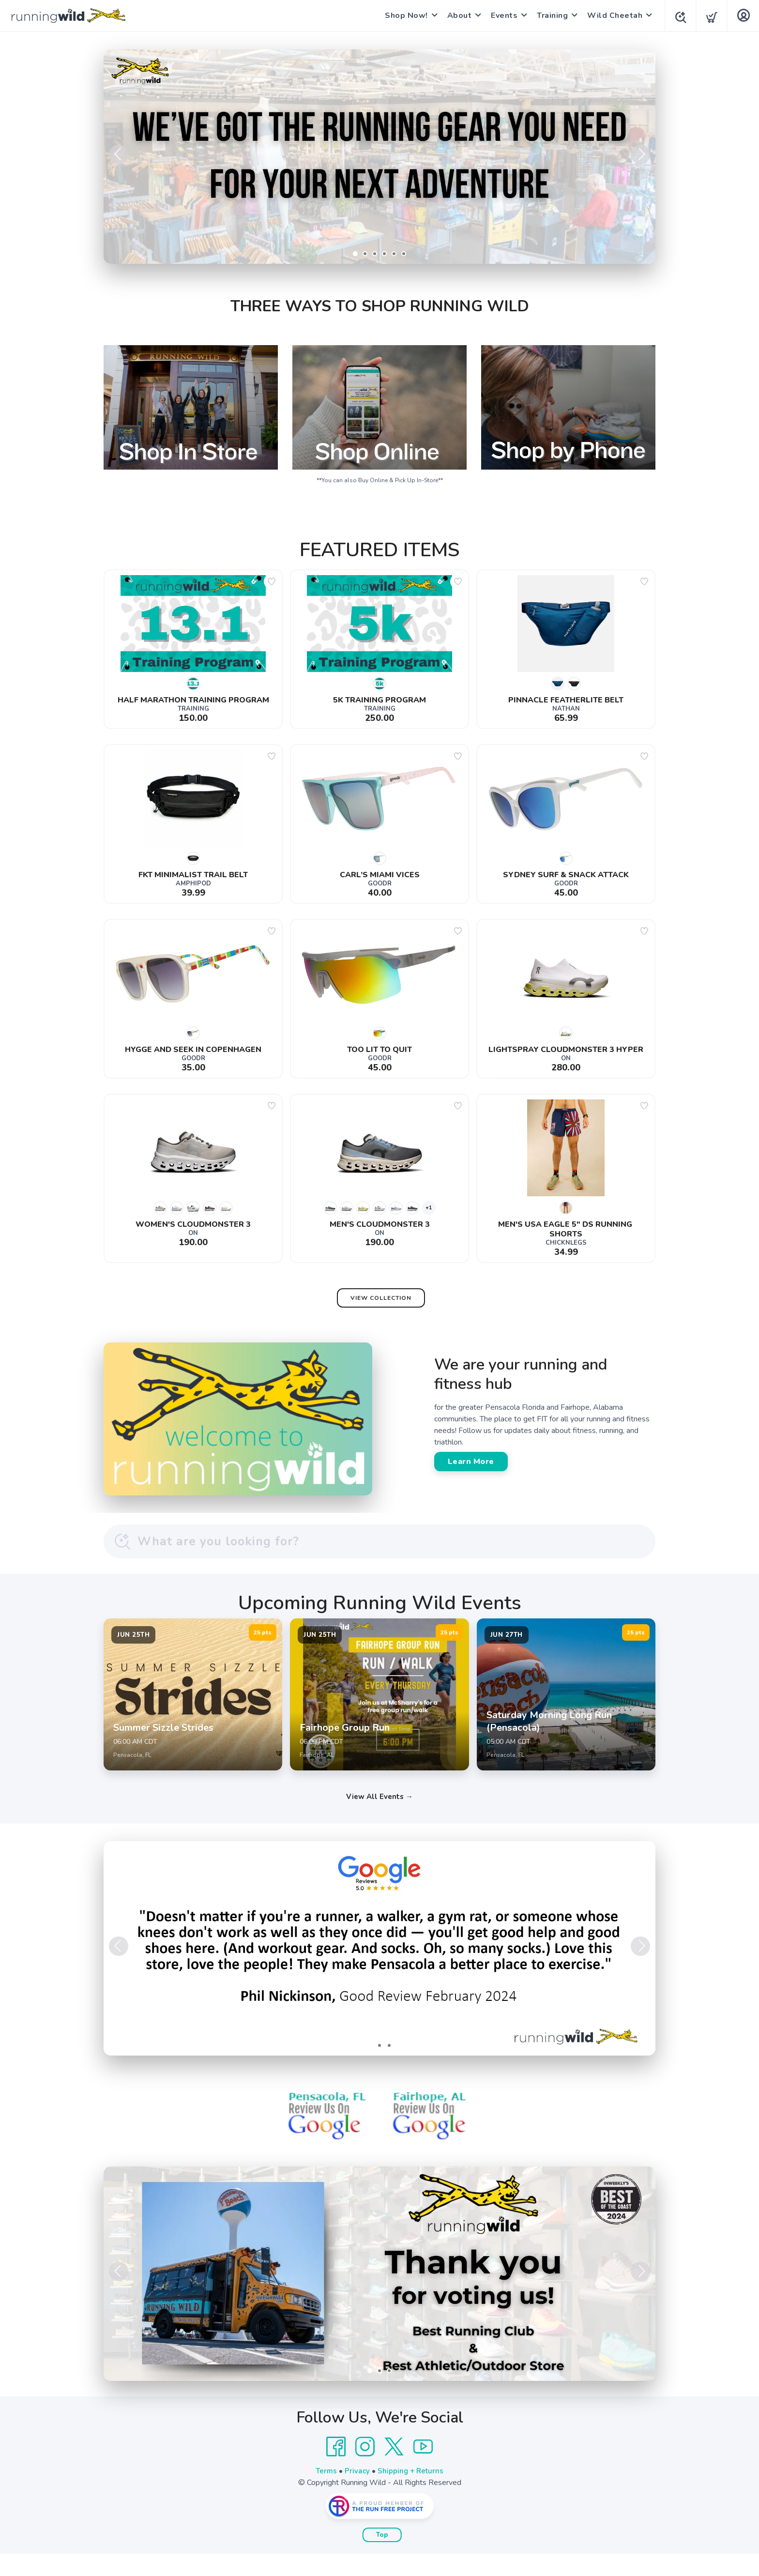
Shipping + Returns (411, 2493)
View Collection (380, 1298)
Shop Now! (403, 15)
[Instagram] (365, 2469)
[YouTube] (423, 2469)
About (456, 15)
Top (382, 2557)
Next (640, 154)
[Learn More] (379, 2296)
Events (501, 15)
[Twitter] (394, 2469)
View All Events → (379, 1819)
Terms (325, 2493)
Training (549, 15)
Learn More (471, 1461)
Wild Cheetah (611, 15)
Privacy (357, 2493)
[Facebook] (335, 2469)
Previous (118, 154)
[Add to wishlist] (271, 581)
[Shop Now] (379, 156)
